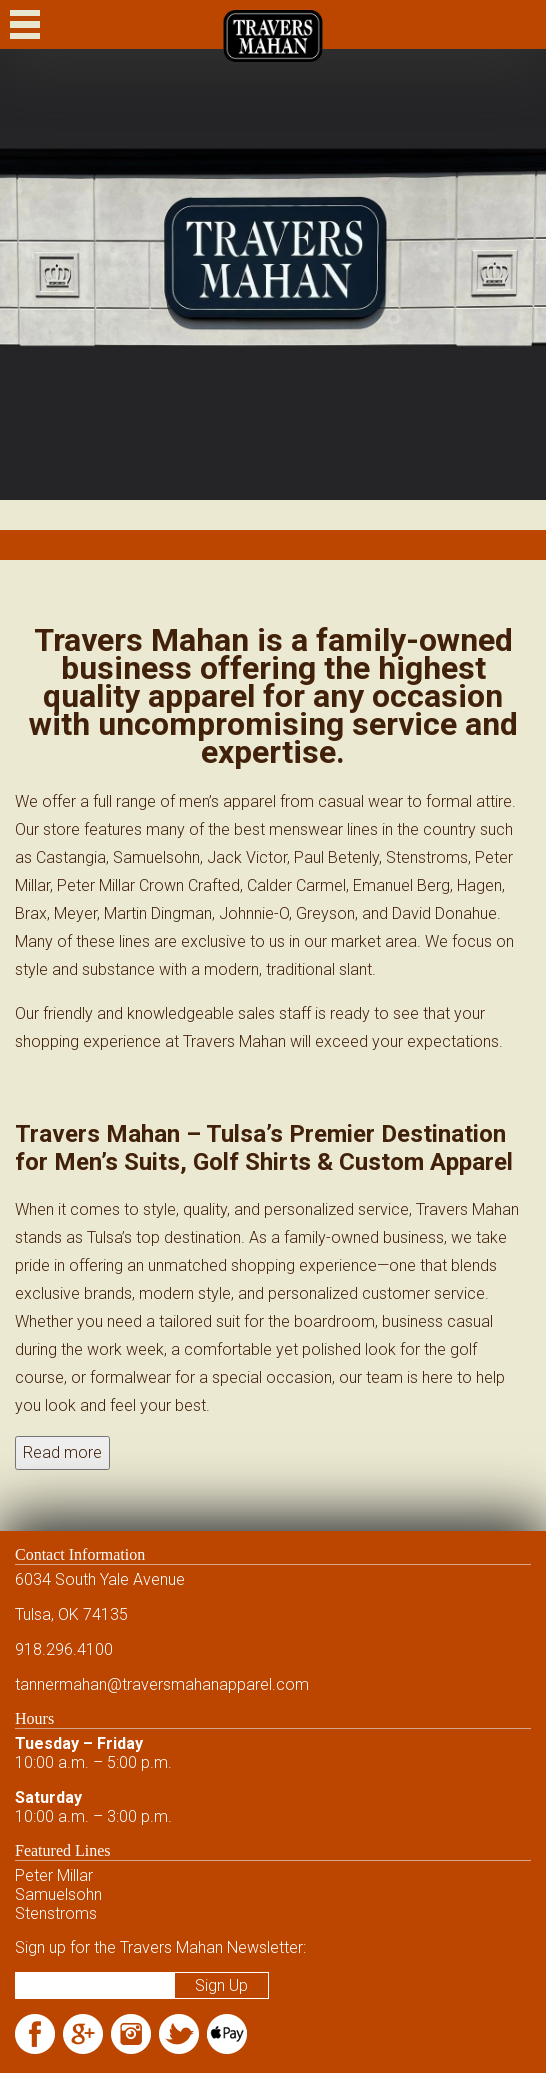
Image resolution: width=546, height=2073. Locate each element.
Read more (62, 1452)
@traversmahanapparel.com (208, 1684)
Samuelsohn (58, 1894)
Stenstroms (56, 1913)
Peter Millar (54, 1875)
